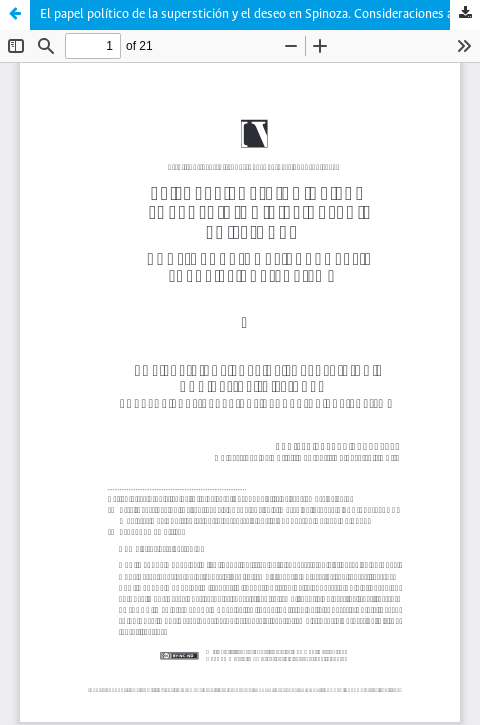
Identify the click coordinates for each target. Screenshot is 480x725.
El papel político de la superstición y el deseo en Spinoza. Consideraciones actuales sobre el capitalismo (260, 14)
